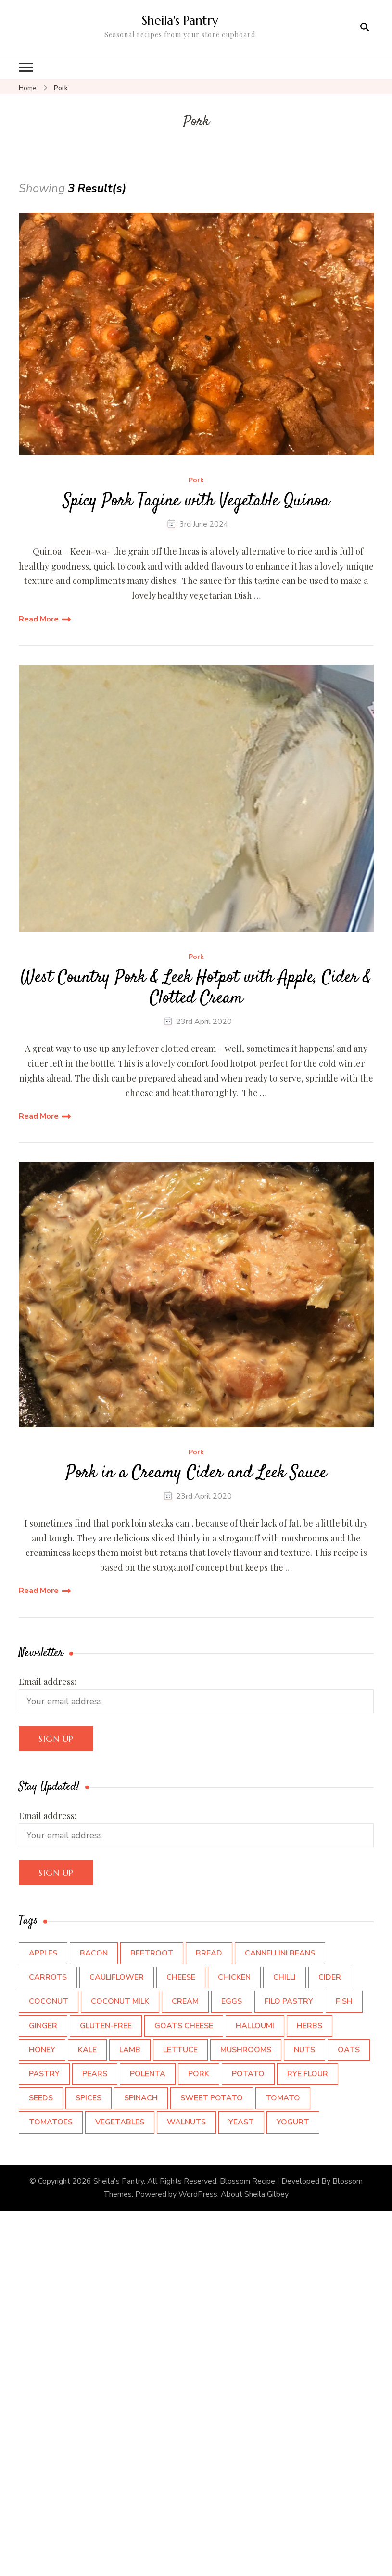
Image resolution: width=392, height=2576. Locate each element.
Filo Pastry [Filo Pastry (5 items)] (289, 2001)
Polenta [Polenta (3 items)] (147, 2074)
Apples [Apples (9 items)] (43, 1953)
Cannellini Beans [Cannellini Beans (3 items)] (280, 1953)
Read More (39, 619)
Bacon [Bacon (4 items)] (94, 1953)
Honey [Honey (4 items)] (42, 2050)
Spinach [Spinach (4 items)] (141, 2098)
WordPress (197, 2194)
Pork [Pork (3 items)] (198, 2074)
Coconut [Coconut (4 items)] (48, 2001)
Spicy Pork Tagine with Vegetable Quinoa (196, 501)
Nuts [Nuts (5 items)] (304, 2050)
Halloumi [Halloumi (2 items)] (255, 2025)
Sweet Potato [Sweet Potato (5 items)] (211, 2098)
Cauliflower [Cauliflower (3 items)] (116, 1977)
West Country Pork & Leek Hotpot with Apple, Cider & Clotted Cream (196, 988)
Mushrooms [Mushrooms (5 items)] (245, 2050)
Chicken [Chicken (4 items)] (234, 1977)
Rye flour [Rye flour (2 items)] (307, 2074)
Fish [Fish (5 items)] (344, 2001)
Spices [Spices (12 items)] (88, 2098)
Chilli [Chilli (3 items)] (284, 1977)
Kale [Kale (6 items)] (87, 2050)
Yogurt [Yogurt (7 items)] (293, 2122)
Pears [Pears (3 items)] (94, 2074)
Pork (196, 480)
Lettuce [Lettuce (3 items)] (180, 2050)
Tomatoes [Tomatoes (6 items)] (51, 2122)
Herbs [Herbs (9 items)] (309, 2025)
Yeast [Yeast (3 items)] (241, 2122)
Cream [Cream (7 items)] (185, 2001)
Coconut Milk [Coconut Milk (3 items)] (120, 2001)
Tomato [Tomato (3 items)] (283, 2098)
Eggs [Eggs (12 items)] (231, 2001)
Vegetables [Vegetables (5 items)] (119, 2122)
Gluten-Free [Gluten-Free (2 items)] (106, 2025)
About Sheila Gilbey (255, 2194)
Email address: (47, 1681)
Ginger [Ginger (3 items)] (43, 2025)
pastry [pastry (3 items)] (44, 2074)
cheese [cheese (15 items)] (180, 1977)
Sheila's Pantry (179, 20)
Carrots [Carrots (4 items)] (48, 1977)
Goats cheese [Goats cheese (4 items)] (183, 2025)
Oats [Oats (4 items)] (349, 2050)
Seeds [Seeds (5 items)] (41, 2098)
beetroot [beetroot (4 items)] (151, 1953)
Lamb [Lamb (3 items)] (129, 2050)
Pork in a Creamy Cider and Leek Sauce (196, 1473)
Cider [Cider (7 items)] (329, 1977)
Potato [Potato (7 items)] (248, 2074)
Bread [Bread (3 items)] (209, 1953)
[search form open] (364, 27)
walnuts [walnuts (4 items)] (186, 2122)
